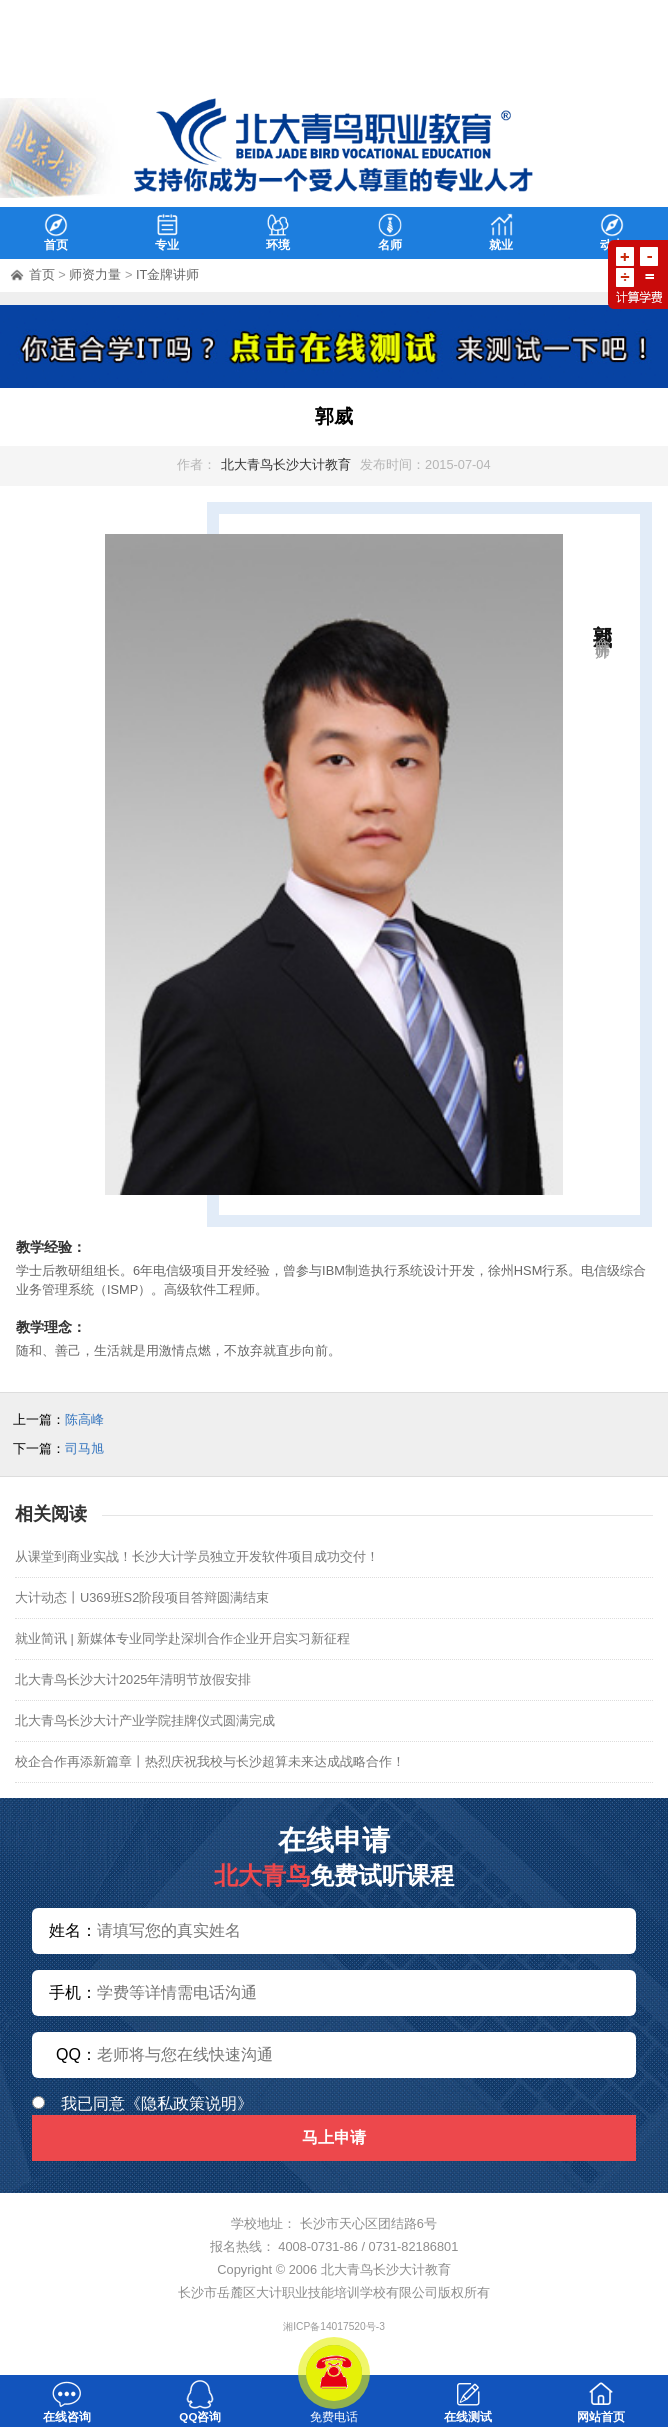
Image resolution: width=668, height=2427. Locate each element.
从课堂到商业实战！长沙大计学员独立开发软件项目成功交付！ (197, 1556)
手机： (73, 1992)
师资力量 (95, 274)
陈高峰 (84, 1419)
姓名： (73, 1930)
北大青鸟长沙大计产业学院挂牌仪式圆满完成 (145, 1720)
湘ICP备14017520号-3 (334, 2326)
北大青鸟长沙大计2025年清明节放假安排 (133, 1679)
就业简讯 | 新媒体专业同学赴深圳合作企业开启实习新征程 (182, 1638)
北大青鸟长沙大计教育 (286, 464)
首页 (42, 274)
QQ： (76, 2054)
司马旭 (84, 1448)
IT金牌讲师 (167, 274)
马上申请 (334, 2137)
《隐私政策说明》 (189, 2103)
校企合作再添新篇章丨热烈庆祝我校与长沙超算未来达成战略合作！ (210, 1761)
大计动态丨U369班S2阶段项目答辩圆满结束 (142, 1597)
